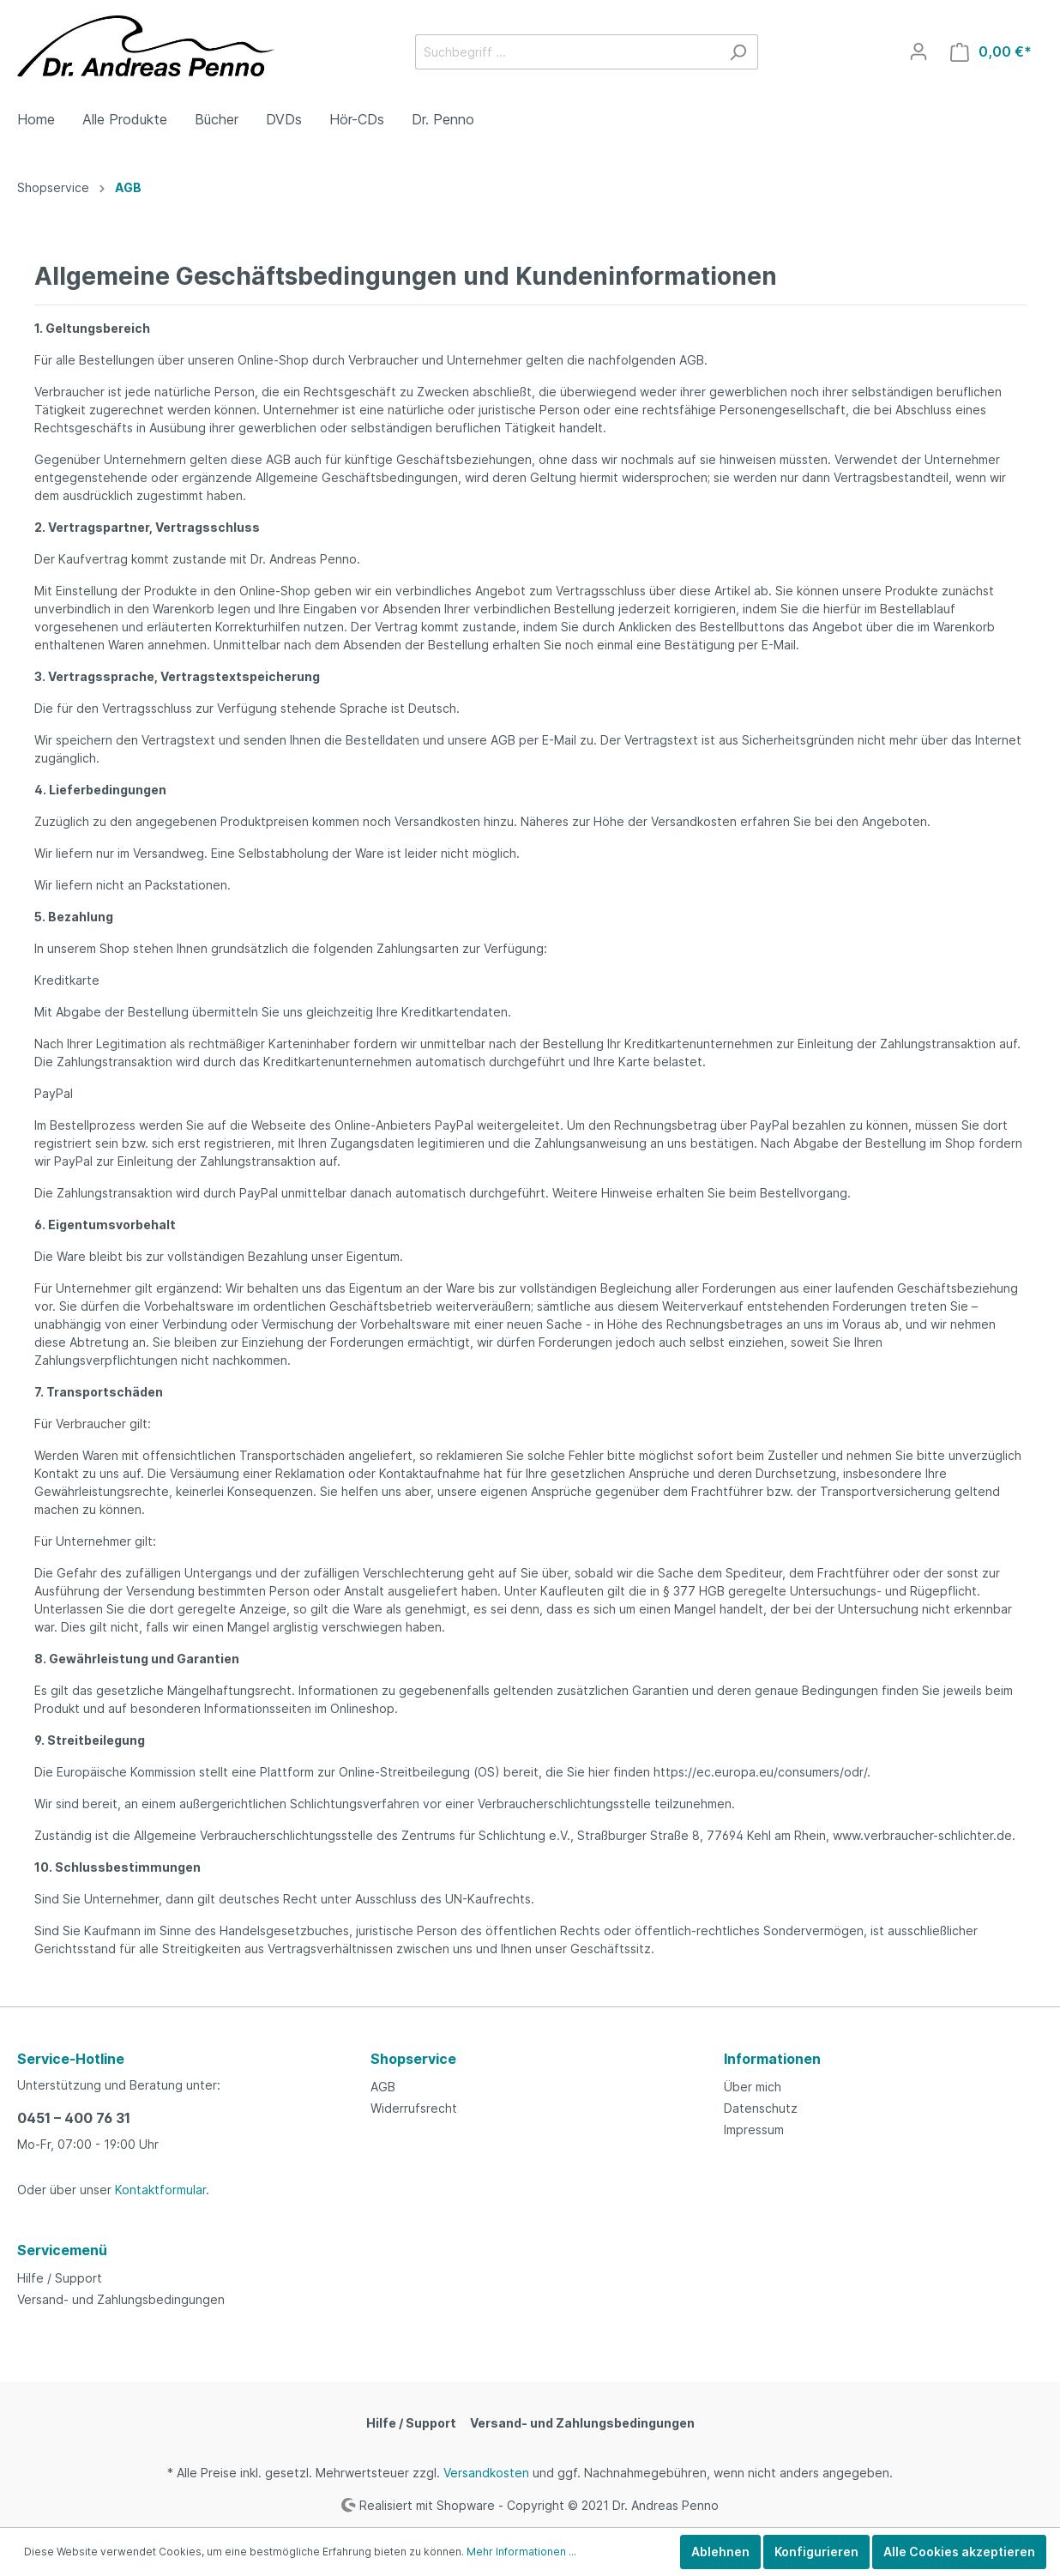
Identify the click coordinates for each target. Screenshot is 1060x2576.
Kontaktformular (160, 2189)
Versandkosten (486, 2472)
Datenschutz (761, 2108)
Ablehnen (720, 2551)
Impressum (754, 2129)
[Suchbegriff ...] (567, 51)
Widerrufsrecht (413, 2108)
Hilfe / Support (59, 2278)
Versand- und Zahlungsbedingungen (121, 2299)
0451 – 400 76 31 (73, 2118)
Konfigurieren (816, 2551)
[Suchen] (738, 51)
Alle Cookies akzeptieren (959, 2551)
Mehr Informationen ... (521, 2551)
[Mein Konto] (918, 51)
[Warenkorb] (991, 51)
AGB (382, 2086)
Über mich (752, 2086)
